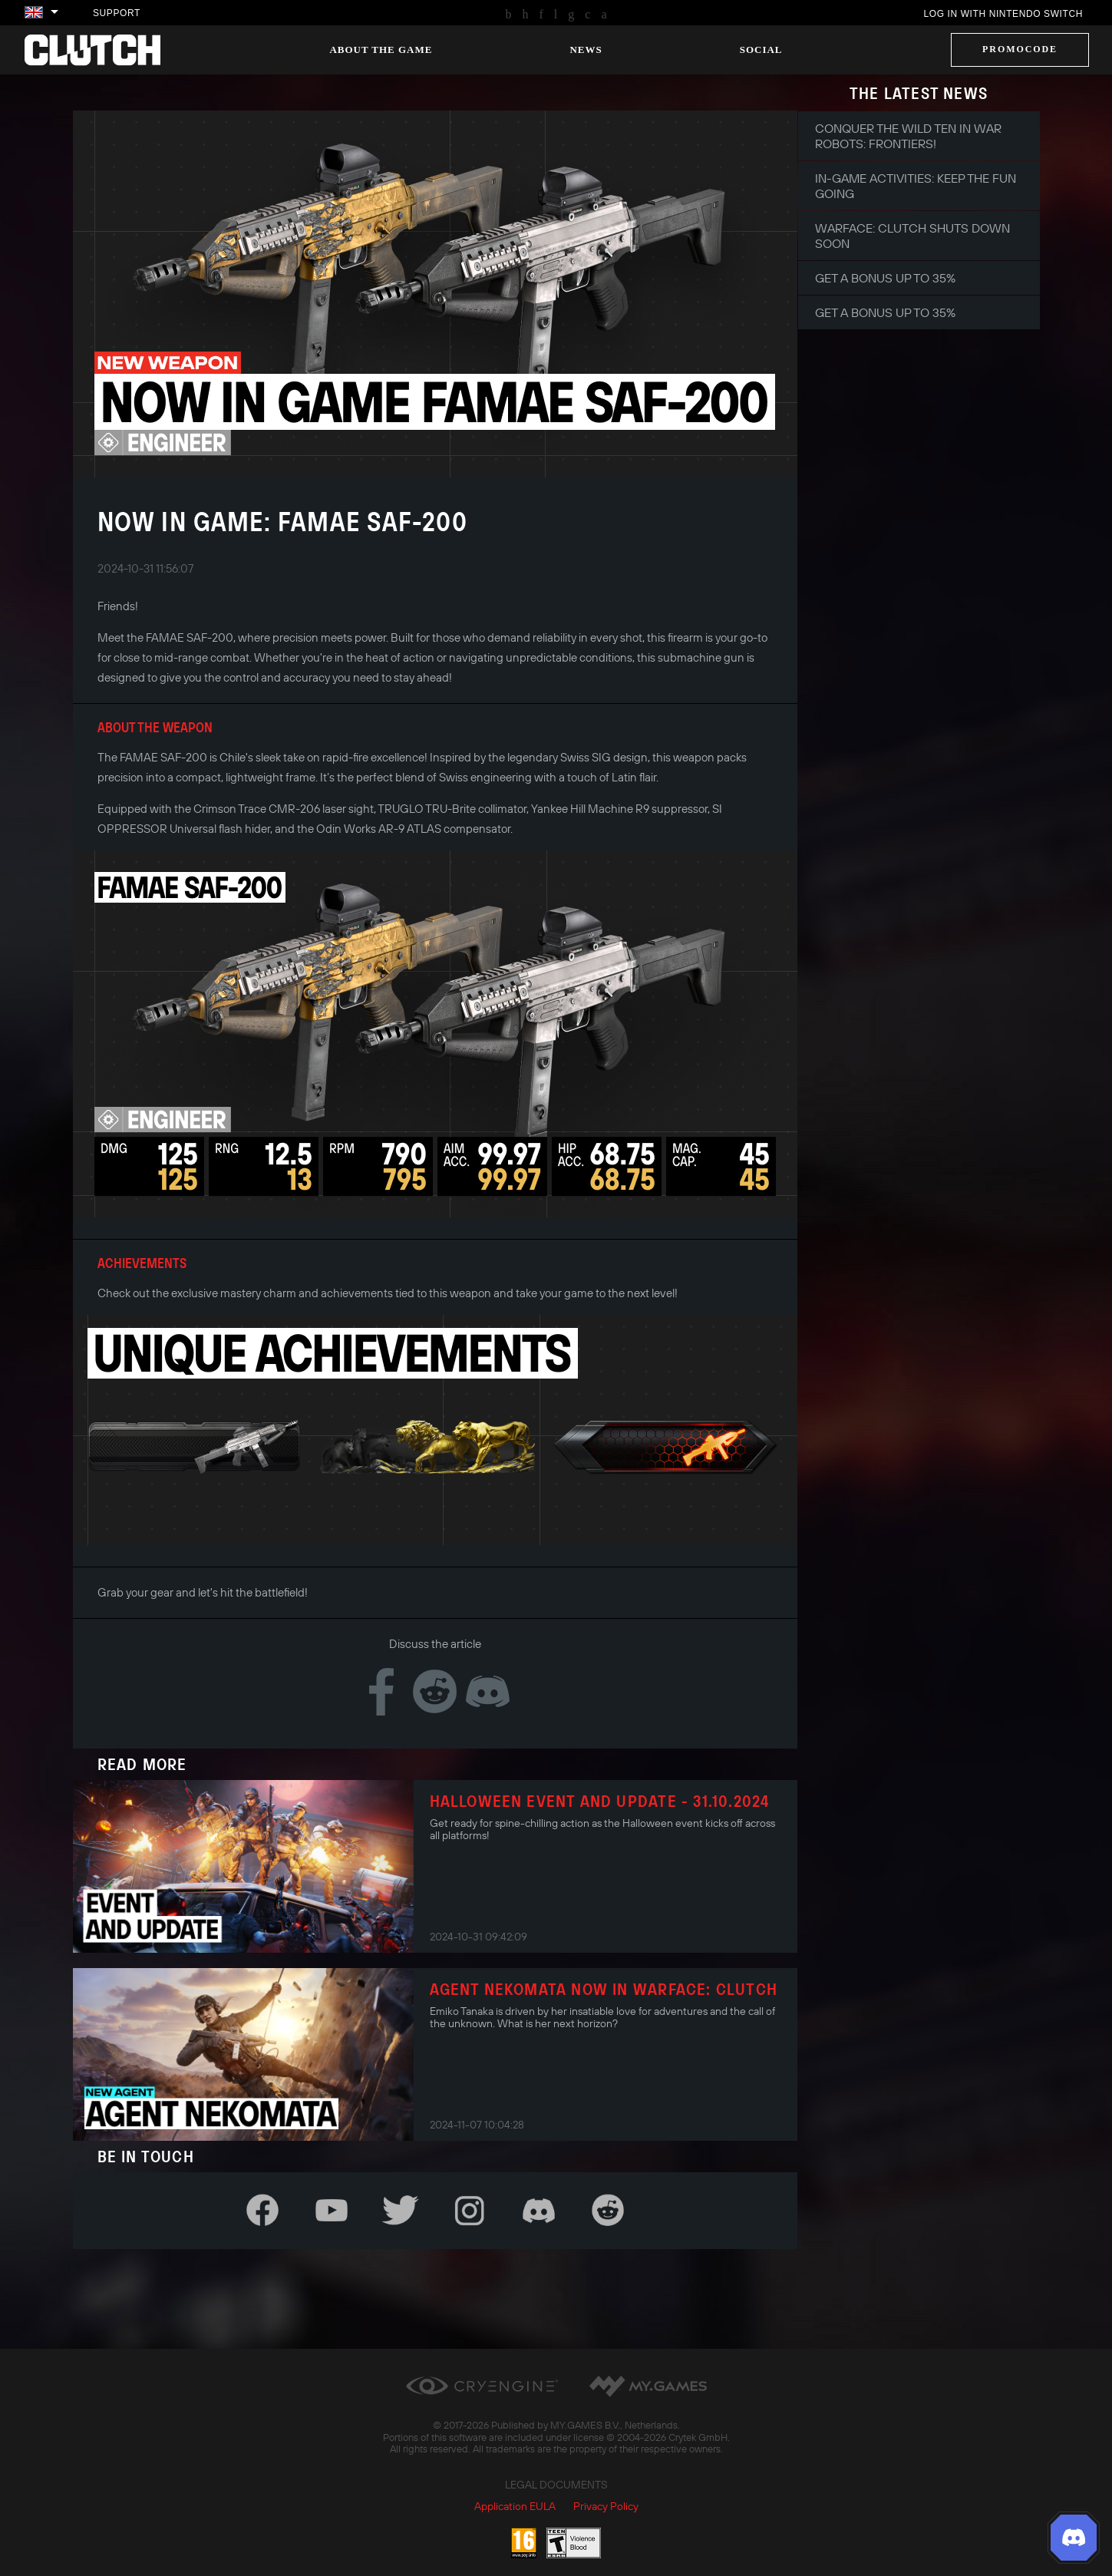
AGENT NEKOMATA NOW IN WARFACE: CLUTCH (603, 1989)
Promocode (1020, 49)
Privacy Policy (605, 2506)
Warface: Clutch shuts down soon (912, 235)
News (585, 49)
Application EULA (515, 2506)
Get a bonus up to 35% (885, 278)
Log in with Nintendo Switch (1003, 13)
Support (116, 13)
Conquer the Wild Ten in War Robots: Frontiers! (908, 136)
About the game (381, 49)
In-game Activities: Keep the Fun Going (915, 185)
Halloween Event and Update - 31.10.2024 (600, 1800)
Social (761, 49)
